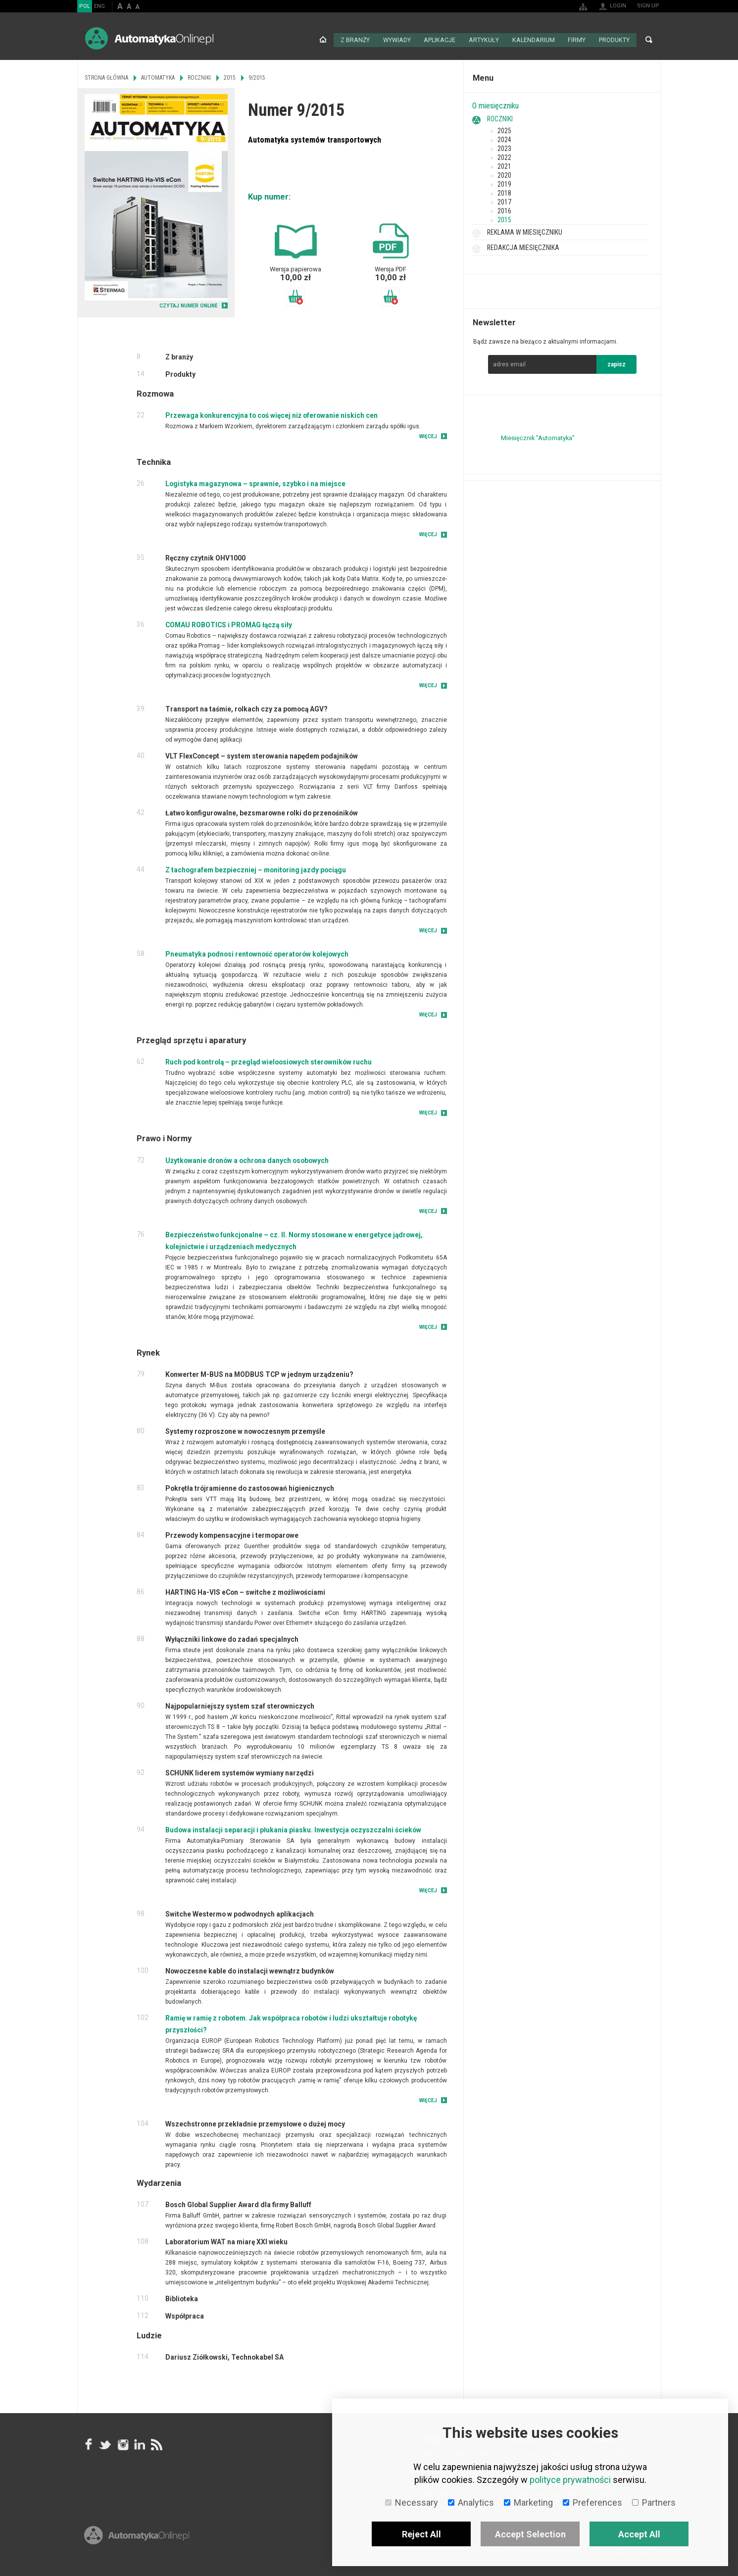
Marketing (528, 2502)
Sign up (648, 5)
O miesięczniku (495, 104)
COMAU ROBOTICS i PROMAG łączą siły (228, 624)
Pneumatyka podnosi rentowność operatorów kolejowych (256, 953)
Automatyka (158, 76)
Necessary (411, 2502)
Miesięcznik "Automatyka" (538, 437)
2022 (504, 156)
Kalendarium (535, 39)
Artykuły (486, 39)
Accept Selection (530, 2534)
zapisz (616, 363)
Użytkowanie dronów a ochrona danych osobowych (247, 1159)
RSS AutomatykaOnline (155, 2443)
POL (84, 6)
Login (618, 5)
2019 (504, 183)
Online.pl (136, 2545)
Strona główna (327, 39)
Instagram (122, 2443)
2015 (504, 219)
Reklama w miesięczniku (524, 231)
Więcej (428, 435)
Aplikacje (443, 39)
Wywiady (400, 39)
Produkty (614, 39)
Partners (654, 2502)
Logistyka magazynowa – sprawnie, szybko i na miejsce (255, 483)
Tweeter (105, 2443)
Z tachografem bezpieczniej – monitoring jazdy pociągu (255, 869)
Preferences (592, 2502)
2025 (504, 130)
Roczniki (500, 118)
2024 (504, 139)
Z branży (359, 39)
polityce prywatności (570, 2480)
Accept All (639, 2534)
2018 (504, 192)
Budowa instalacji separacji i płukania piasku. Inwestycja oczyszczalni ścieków (293, 1829)
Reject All (421, 2534)
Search (648, 39)
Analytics (471, 2502)
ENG (99, 6)
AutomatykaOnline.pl (149, 38)
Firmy (577, 39)
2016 (504, 210)
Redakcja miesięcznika (523, 247)
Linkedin (139, 2443)
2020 (504, 174)
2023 (504, 148)
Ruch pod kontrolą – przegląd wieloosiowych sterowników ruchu (268, 1061)
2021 (504, 165)
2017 (504, 201)
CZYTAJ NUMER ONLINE (188, 304)
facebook (88, 2443)
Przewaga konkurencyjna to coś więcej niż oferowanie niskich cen (271, 414)
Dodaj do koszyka (295, 296)
